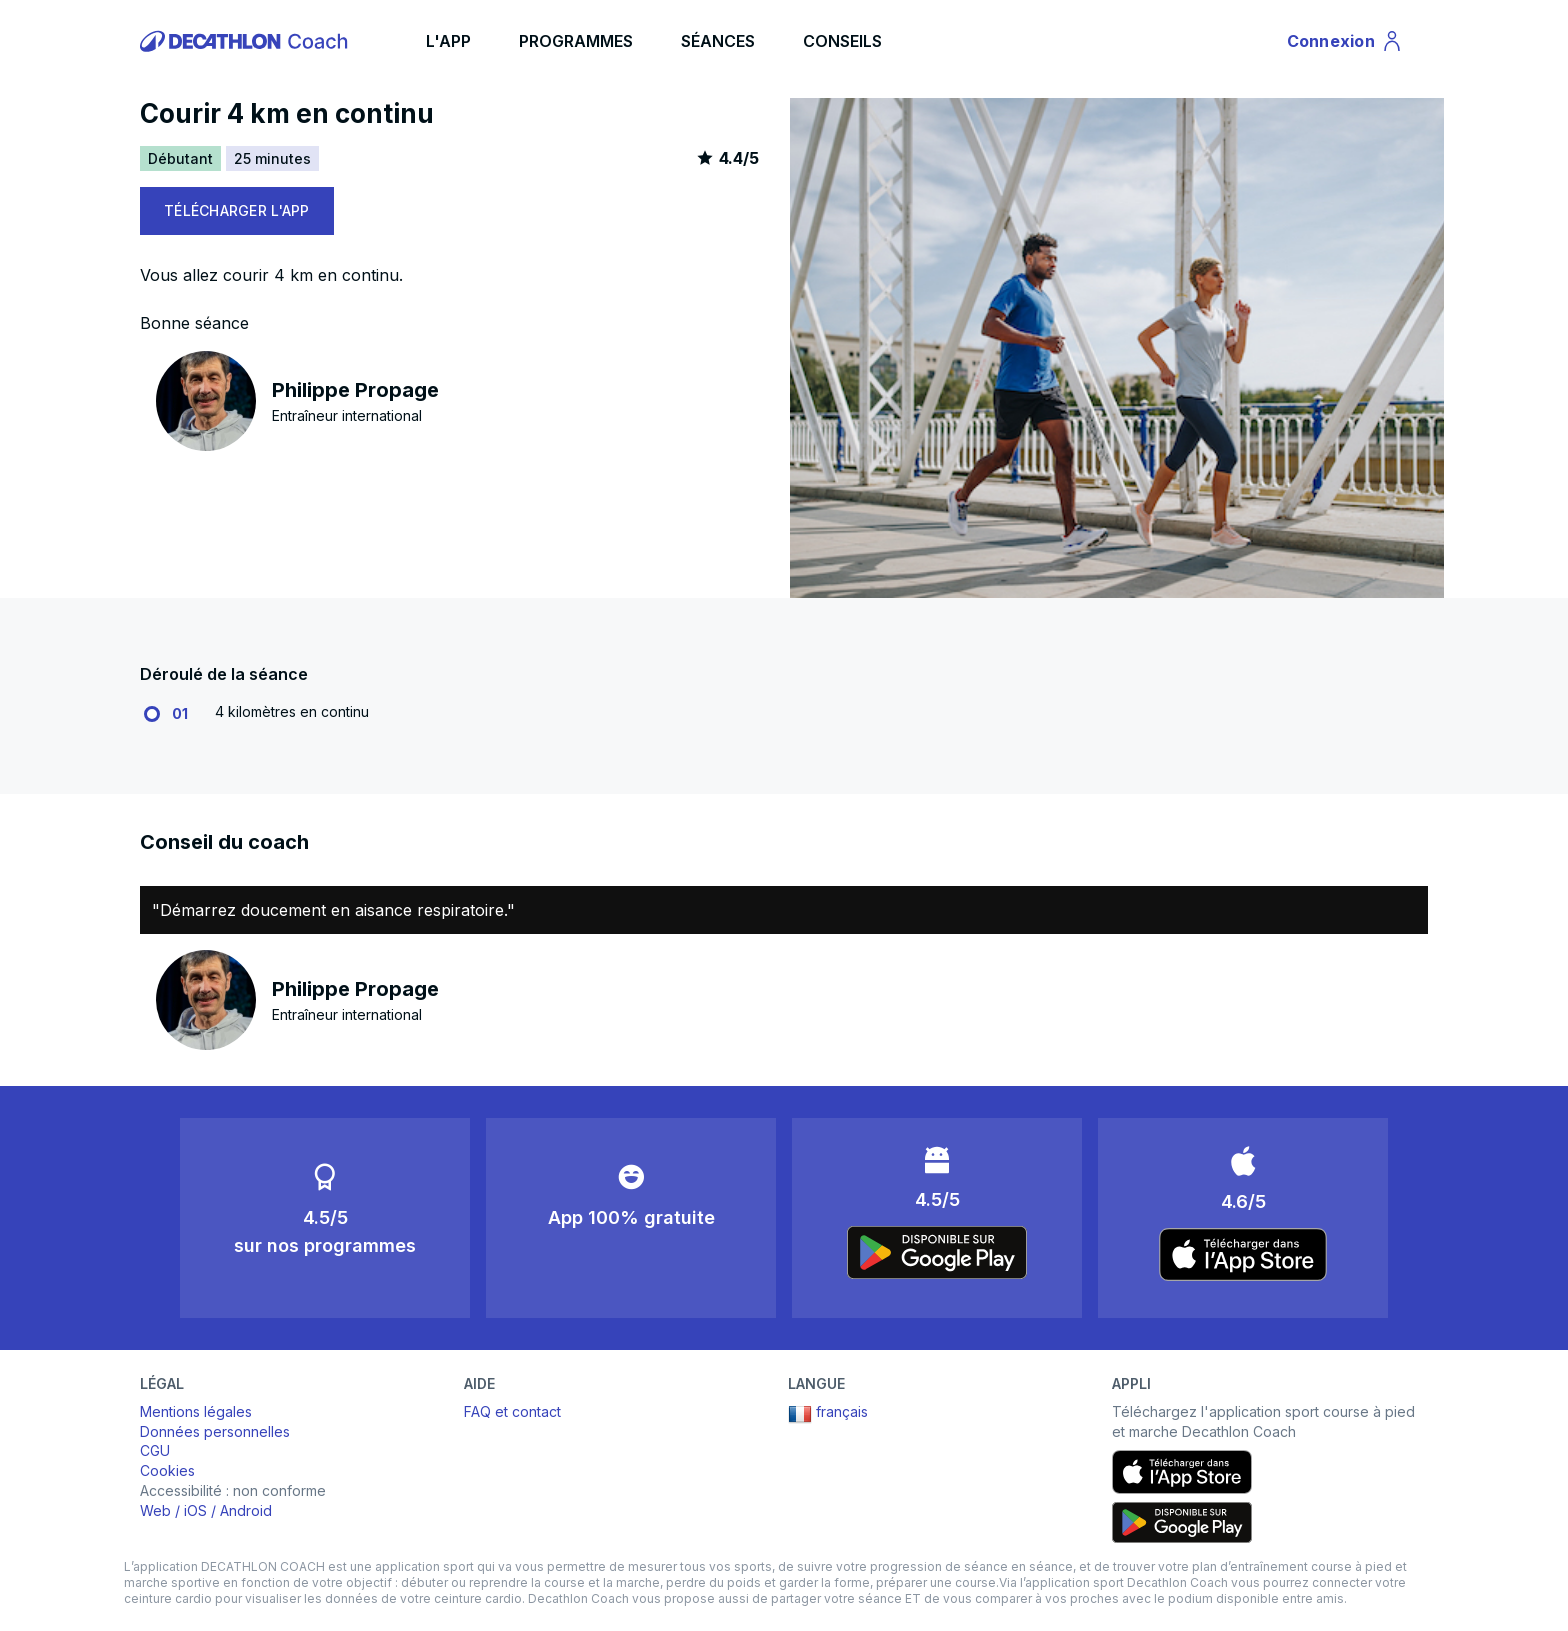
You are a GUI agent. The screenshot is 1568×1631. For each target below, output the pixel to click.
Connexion (1345, 44)
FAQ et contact (512, 1411)
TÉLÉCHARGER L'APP (237, 210)
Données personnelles (215, 1431)
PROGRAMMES (576, 41)
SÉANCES (718, 41)
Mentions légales (196, 1411)
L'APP (448, 41)
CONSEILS (842, 41)
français (828, 1414)
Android (246, 1510)
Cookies (167, 1470)
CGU (155, 1450)
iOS (195, 1510)
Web (155, 1510)
